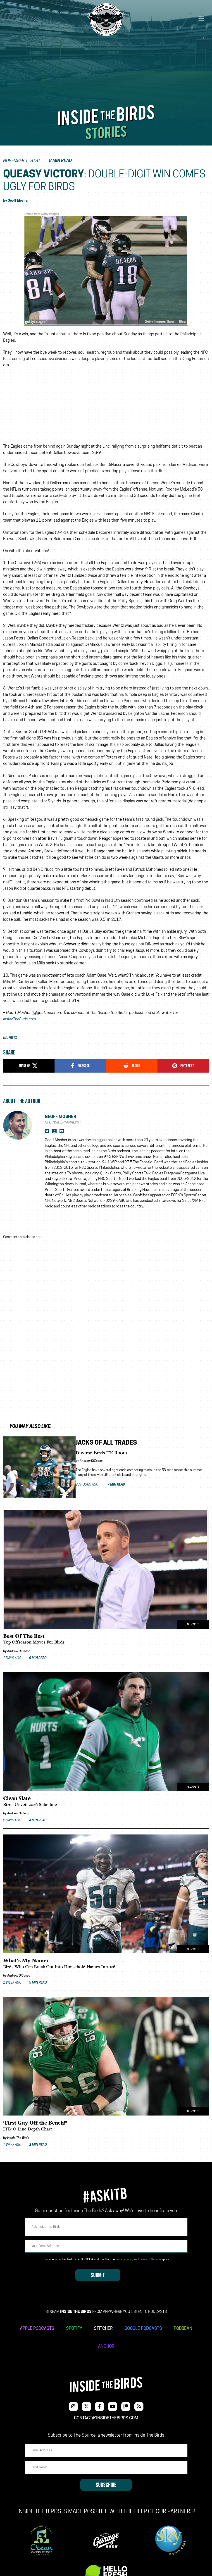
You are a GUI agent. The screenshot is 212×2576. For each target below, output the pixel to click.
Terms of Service (150, 2262)
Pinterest (183, 1066)
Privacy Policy (123, 2262)
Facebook (80, 1066)
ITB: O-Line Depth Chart (29, 2131)
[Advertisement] (106, 71)
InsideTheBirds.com (20, 1019)
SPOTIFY (72, 2332)
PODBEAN (185, 2332)
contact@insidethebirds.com (106, 2423)
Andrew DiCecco (91, 1462)
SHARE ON (28, 1066)
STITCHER (103, 2332)
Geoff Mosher (18, 201)
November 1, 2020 (39, 161)
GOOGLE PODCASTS (144, 2332)
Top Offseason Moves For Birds (35, 1643)
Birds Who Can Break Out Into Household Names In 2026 (62, 1969)
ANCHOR (106, 2351)
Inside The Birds (18, 2140)
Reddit (131, 1066)
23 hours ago (100, 1486)
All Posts (10, 1037)
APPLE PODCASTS (34, 2332)
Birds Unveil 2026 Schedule (31, 1806)
